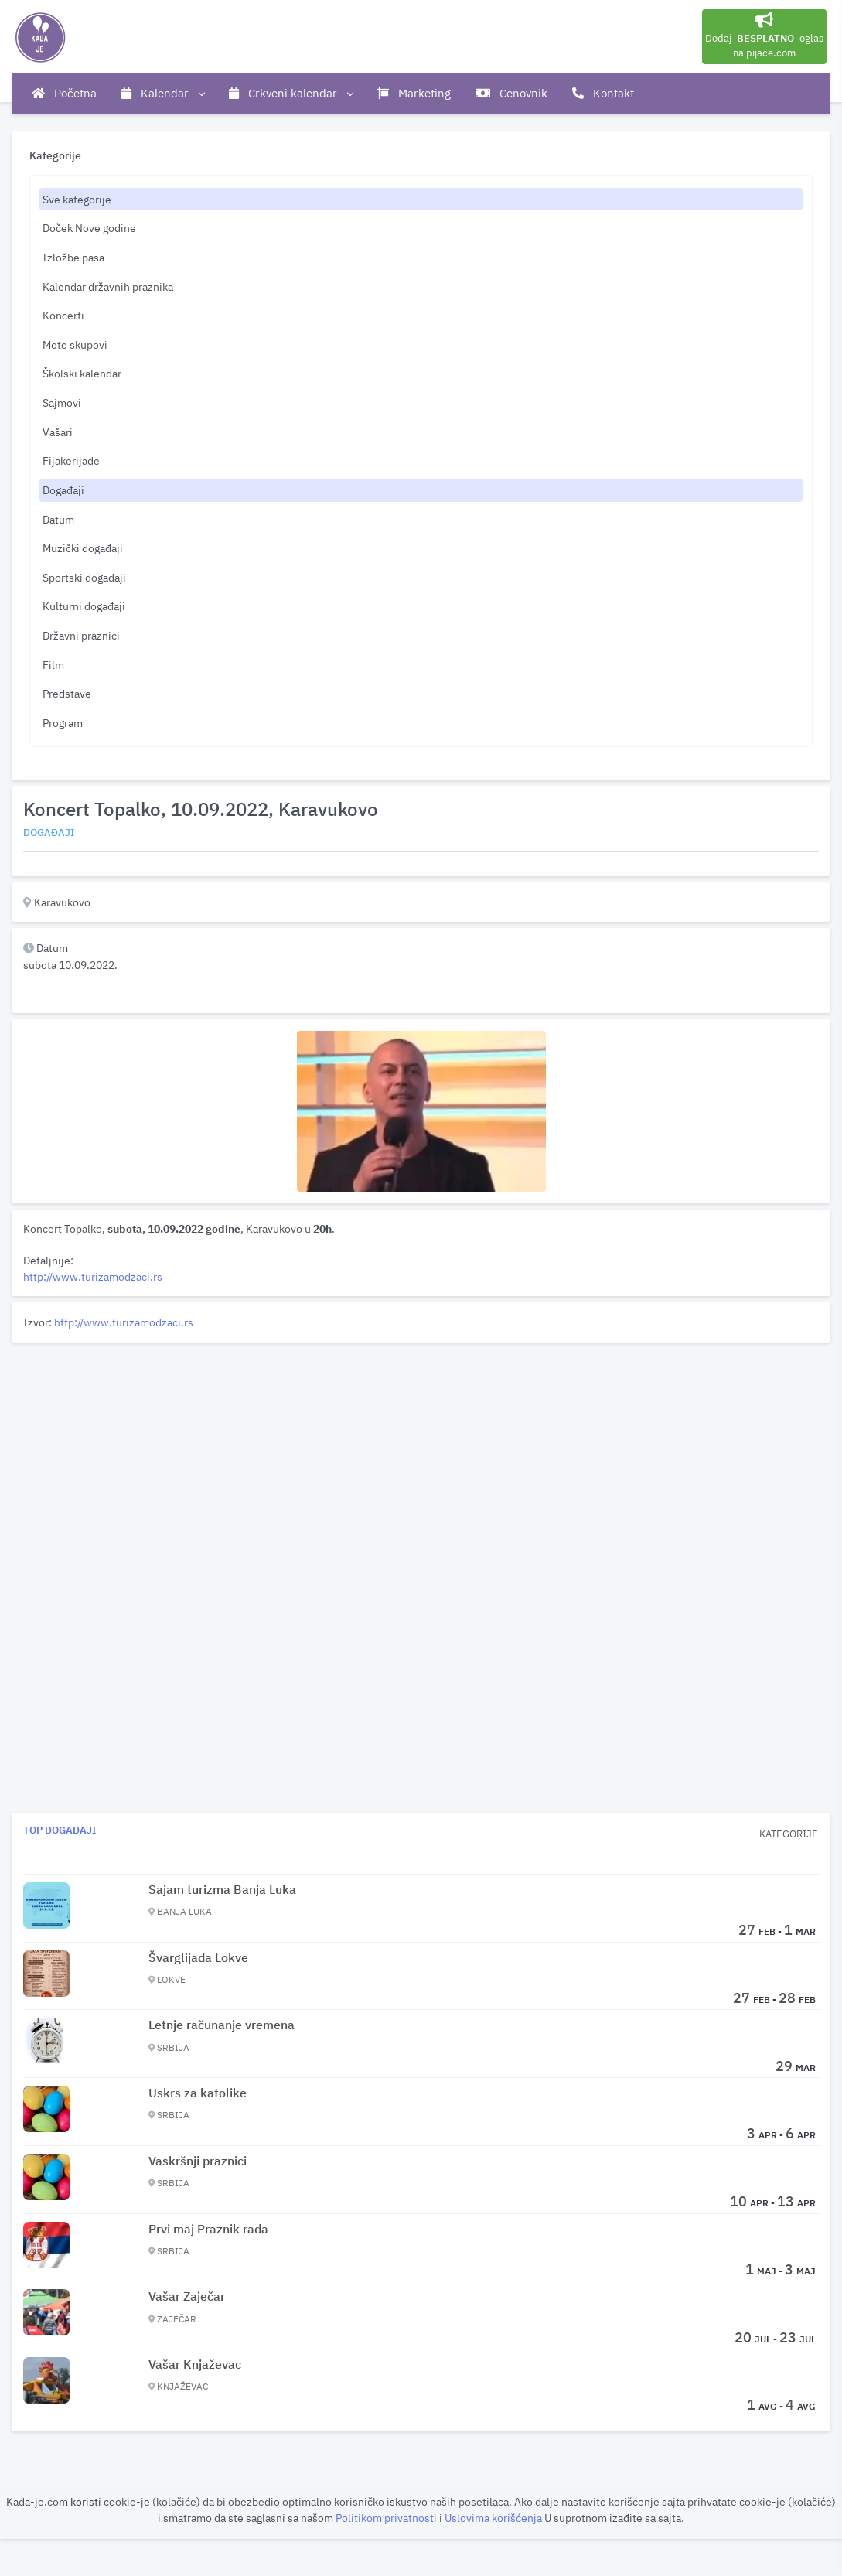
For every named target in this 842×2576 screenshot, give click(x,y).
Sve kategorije (77, 199)
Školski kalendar (82, 373)
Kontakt (603, 93)
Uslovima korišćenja (494, 2517)
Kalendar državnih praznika (108, 286)
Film (53, 664)
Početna (64, 93)
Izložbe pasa (73, 257)
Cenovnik (511, 93)
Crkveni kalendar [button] (291, 93)
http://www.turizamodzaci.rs (92, 1276)
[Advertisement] (421, 1457)
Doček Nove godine (89, 227)
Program (63, 722)
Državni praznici (81, 635)
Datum (58, 519)
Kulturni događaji (84, 606)
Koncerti (63, 315)
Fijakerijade (71, 460)
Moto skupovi (75, 344)
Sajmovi (62, 402)
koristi (85, 2501)
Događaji (63, 490)
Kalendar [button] (162, 93)
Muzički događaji (83, 548)
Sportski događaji (84, 577)
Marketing (414, 93)
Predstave (67, 693)
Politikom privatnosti (387, 2517)
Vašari (58, 432)
